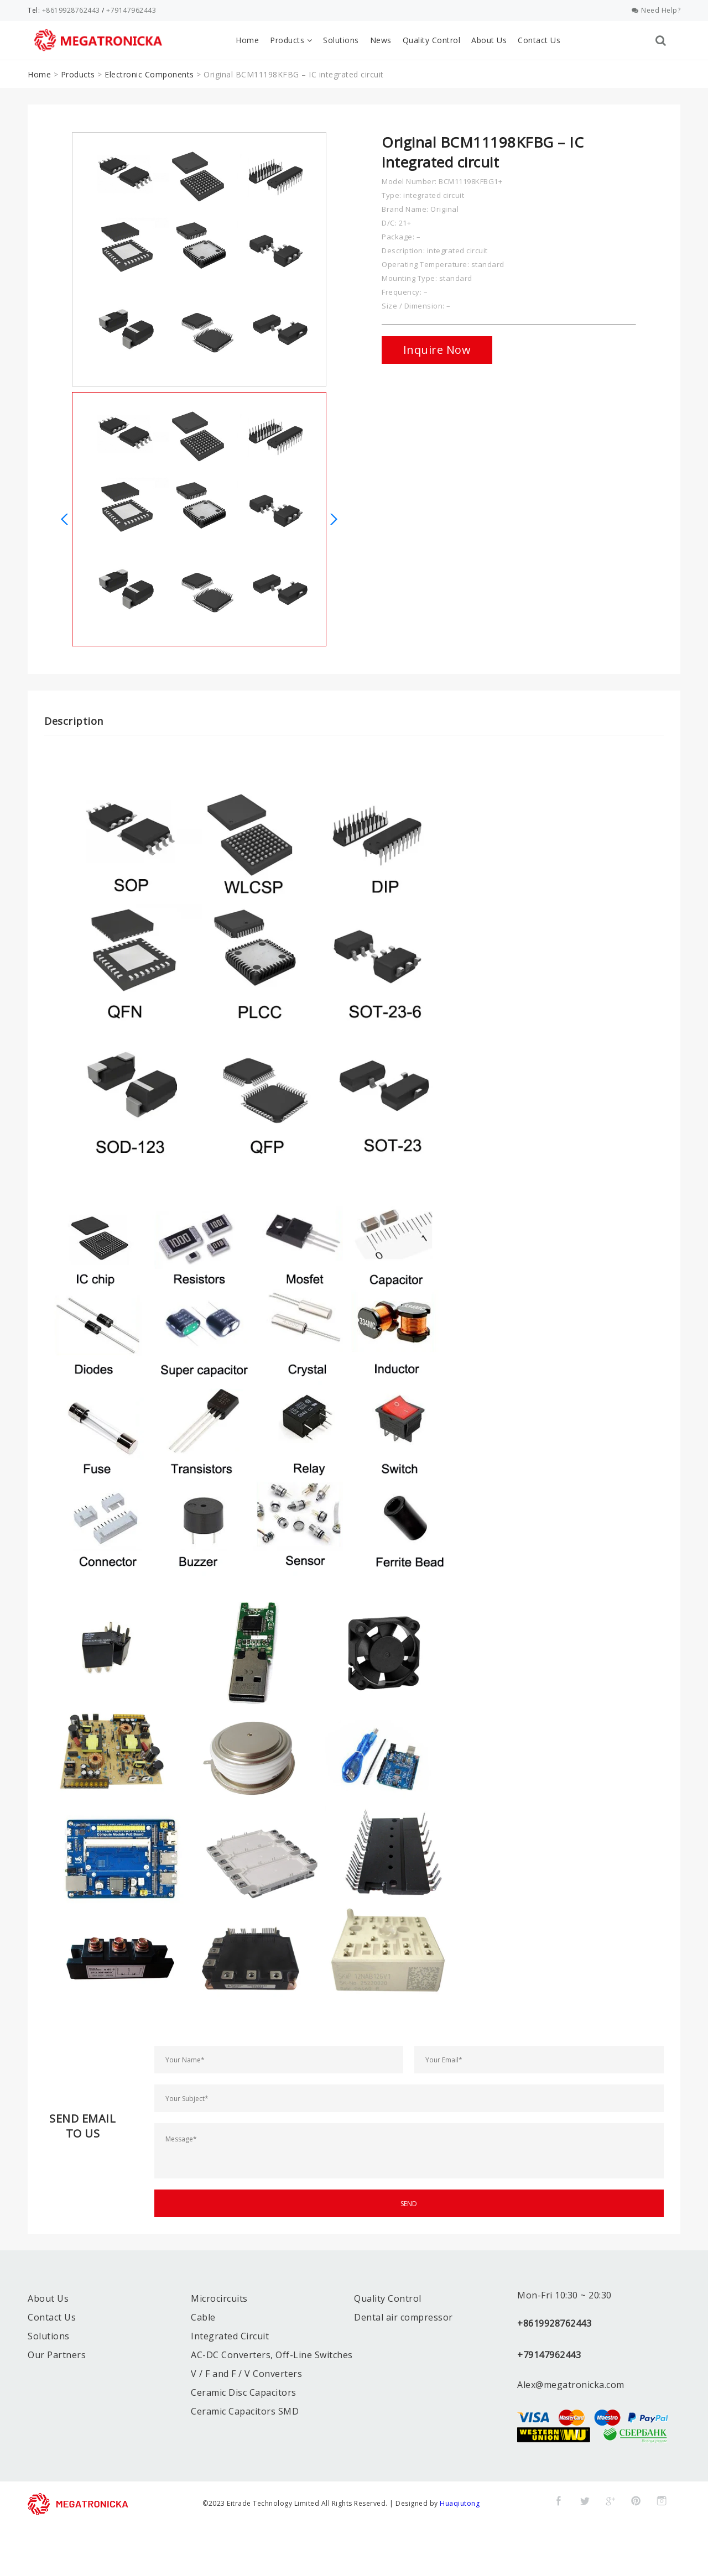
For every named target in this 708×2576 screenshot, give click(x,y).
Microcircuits (219, 2298)
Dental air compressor (403, 2317)
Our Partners (57, 2355)
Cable (203, 2317)
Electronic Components (149, 74)
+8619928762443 (71, 10)
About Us (489, 40)
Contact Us (539, 40)
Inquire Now (437, 349)
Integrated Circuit (230, 2336)
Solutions (341, 40)
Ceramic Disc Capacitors (243, 2392)
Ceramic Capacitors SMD (245, 2411)
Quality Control (432, 40)
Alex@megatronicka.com (570, 2385)
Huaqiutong (460, 2503)
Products (291, 40)
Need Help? (656, 10)
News (381, 40)
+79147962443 (131, 10)
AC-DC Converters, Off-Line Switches (272, 2355)
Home (247, 40)
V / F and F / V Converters (246, 2374)
